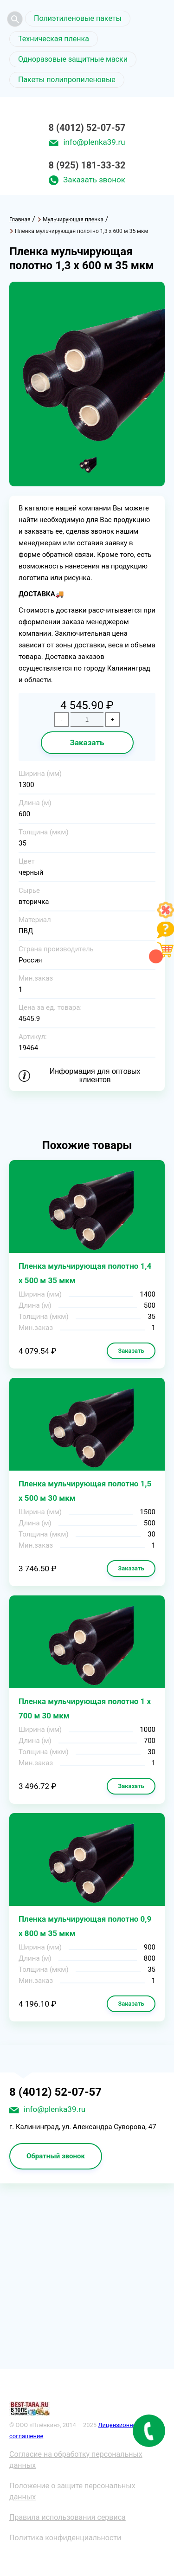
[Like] (165, 915)
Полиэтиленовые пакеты (78, 18)
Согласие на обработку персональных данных (75, 2460)
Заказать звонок (94, 179)
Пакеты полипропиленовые (67, 79)
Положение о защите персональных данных (72, 2491)
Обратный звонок (55, 2156)
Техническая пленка (53, 38)
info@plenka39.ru (94, 142)
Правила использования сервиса (67, 2517)
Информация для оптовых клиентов (95, 1075)
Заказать (87, 742)
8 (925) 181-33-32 (87, 165)
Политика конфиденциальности (65, 2537)
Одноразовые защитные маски (73, 59)
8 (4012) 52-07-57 (87, 127)
